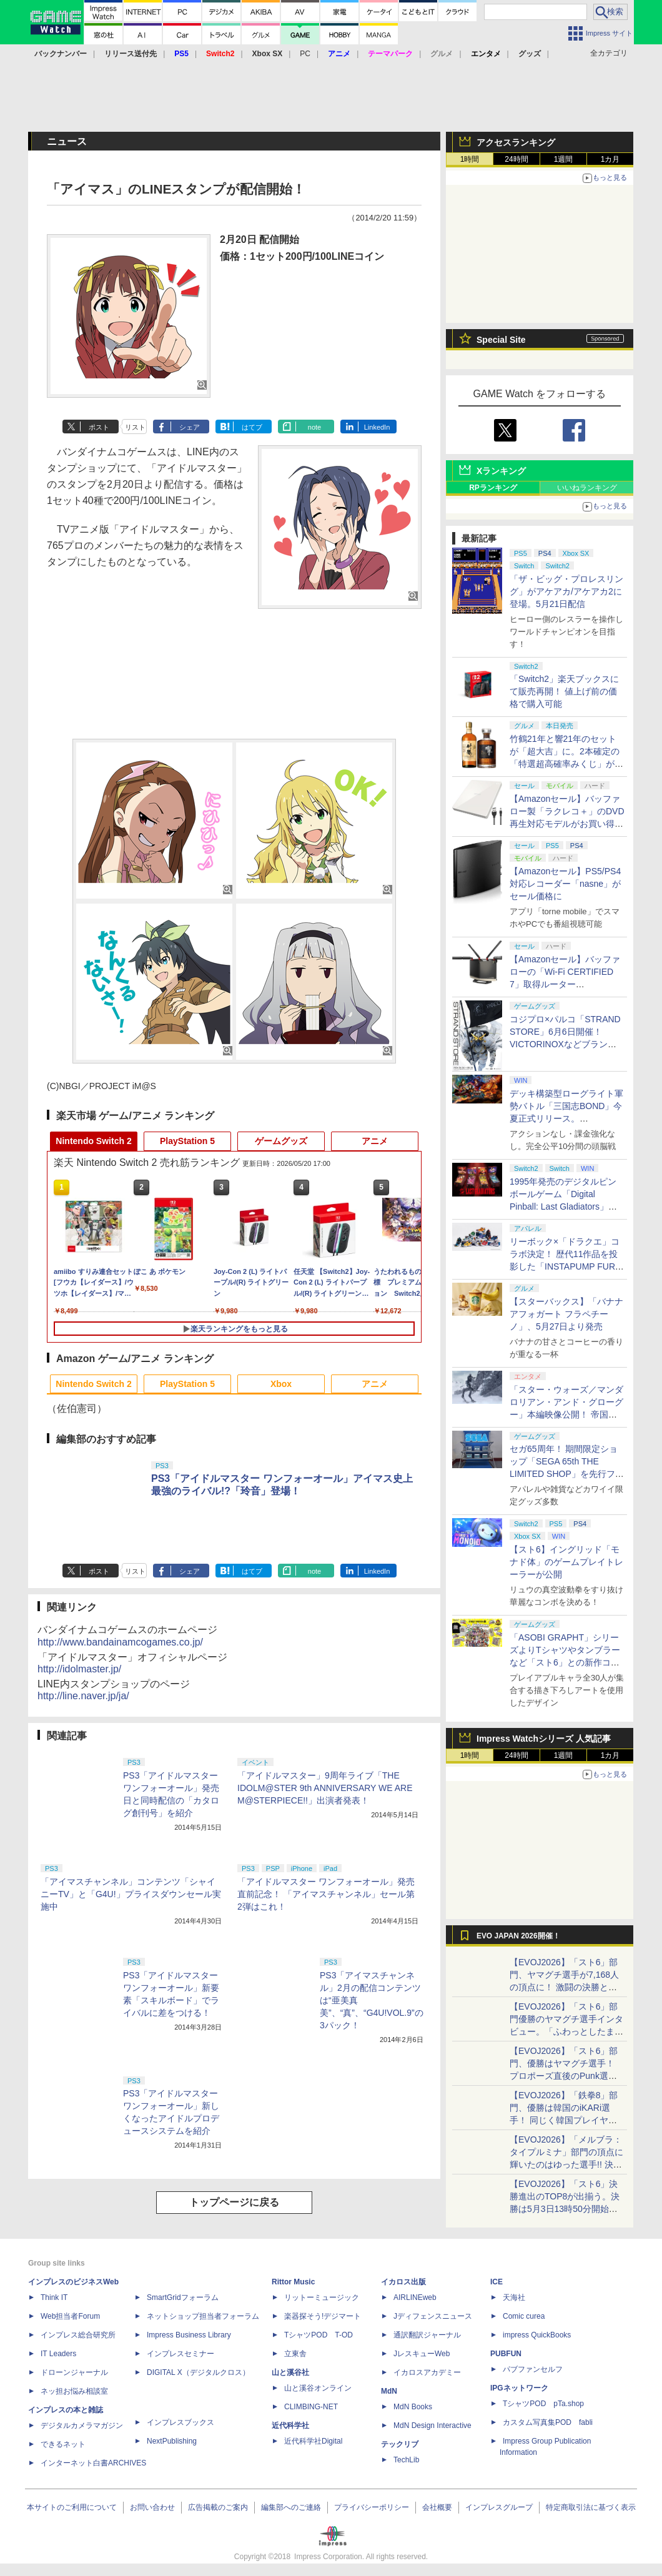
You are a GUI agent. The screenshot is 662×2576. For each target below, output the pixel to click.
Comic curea (524, 2316)
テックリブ (399, 2444)
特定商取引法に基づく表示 (591, 2507)
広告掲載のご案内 (218, 2507)
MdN (389, 2391)
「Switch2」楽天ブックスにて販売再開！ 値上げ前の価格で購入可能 (564, 691)
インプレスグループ (499, 2507)
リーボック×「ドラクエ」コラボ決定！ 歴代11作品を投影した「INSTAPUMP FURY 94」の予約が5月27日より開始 (565, 1266)
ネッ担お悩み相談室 (74, 2391)
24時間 (516, 159)
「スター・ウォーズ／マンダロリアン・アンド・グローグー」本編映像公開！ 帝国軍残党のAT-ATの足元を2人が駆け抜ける (566, 1414)
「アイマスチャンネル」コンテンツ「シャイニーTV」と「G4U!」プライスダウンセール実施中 (131, 1894)
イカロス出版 (403, 2281)
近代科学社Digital (313, 2441)
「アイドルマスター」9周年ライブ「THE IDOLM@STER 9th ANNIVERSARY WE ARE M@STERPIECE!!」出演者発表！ (325, 1787)
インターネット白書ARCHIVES (93, 2463)
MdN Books (412, 2406)
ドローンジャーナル (74, 2372)
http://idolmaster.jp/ (79, 1669)
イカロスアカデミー (427, 2372)
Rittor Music (293, 2281)
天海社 (514, 2297)
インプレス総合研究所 (78, 2335)
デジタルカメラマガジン (82, 2425)
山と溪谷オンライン (318, 2388)
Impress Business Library (189, 2335)
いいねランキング (587, 487)
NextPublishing (172, 2441)
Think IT (54, 2297)
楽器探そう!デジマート (322, 2316)
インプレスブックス (180, 2422)
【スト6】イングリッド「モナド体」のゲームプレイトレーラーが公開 (566, 1561)
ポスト (99, 427)
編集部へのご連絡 (291, 2507)
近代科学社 (290, 2425)
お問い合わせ (152, 2507)
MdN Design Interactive (432, 2425)
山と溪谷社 (290, 2372)
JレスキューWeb (421, 2353)
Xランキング (501, 471)
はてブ (252, 427)
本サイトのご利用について (72, 2507)
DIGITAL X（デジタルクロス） (198, 2372)
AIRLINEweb (415, 2297)
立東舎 (295, 2353)
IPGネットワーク (519, 2388)
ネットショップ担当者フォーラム (203, 2316)
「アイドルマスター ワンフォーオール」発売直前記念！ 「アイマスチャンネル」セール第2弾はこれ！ (326, 1894)
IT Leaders (58, 2353)
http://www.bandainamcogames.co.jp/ (120, 1642)
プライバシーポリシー (371, 2507)
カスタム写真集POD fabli (548, 2422)
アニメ (375, 1141)
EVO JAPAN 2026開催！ (518, 1936)
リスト (135, 427)
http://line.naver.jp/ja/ (83, 1695)
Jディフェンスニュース (432, 2316)
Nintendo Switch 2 (93, 1141)
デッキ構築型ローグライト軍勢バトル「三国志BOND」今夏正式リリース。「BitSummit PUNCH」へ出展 (566, 1118)
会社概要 (437, 2507)
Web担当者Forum (70, 2316)
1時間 (470, 159)
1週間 (563, 159)
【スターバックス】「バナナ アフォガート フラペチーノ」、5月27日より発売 (566, 1313)
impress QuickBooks (537, 2335)
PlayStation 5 (187, 1141)
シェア (189, 427)
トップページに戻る (234, 2202)
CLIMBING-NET (311, 2406)
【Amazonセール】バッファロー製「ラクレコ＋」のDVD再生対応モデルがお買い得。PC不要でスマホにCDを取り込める (567, 824)
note (314, 427)
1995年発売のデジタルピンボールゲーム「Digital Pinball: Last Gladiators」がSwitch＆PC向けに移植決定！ (563, 1206)
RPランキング (493, 487)
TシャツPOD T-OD (318, 2335)
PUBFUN (505, 2353)
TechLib (406, 2459)
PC (305, 53)
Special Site (501, 340)
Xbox (281, 1384)
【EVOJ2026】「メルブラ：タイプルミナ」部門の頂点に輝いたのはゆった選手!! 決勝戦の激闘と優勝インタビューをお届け (566, 2164)
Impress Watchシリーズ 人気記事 (544, 1739)
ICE (496, 2281)
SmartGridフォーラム (183, 2297)
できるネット (63, 2444)
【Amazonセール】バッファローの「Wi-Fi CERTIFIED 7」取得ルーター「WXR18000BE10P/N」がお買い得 (565, 984)
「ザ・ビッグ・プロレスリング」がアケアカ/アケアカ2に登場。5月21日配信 (566, 591)
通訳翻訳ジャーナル (427, 2335)
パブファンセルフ (533, 2369)
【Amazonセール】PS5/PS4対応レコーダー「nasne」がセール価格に (565, 883)
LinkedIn (377, 427)
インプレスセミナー (180, 2353)
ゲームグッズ (281, 1141)
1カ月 (610, 159)
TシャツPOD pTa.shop (543, 2403)
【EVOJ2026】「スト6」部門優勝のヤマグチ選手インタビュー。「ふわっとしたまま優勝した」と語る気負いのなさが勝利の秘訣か (566, 2031)
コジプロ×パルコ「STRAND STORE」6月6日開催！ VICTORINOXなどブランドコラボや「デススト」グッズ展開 (566, 1044)
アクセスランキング (516, 142)
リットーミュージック (321, 2297)
